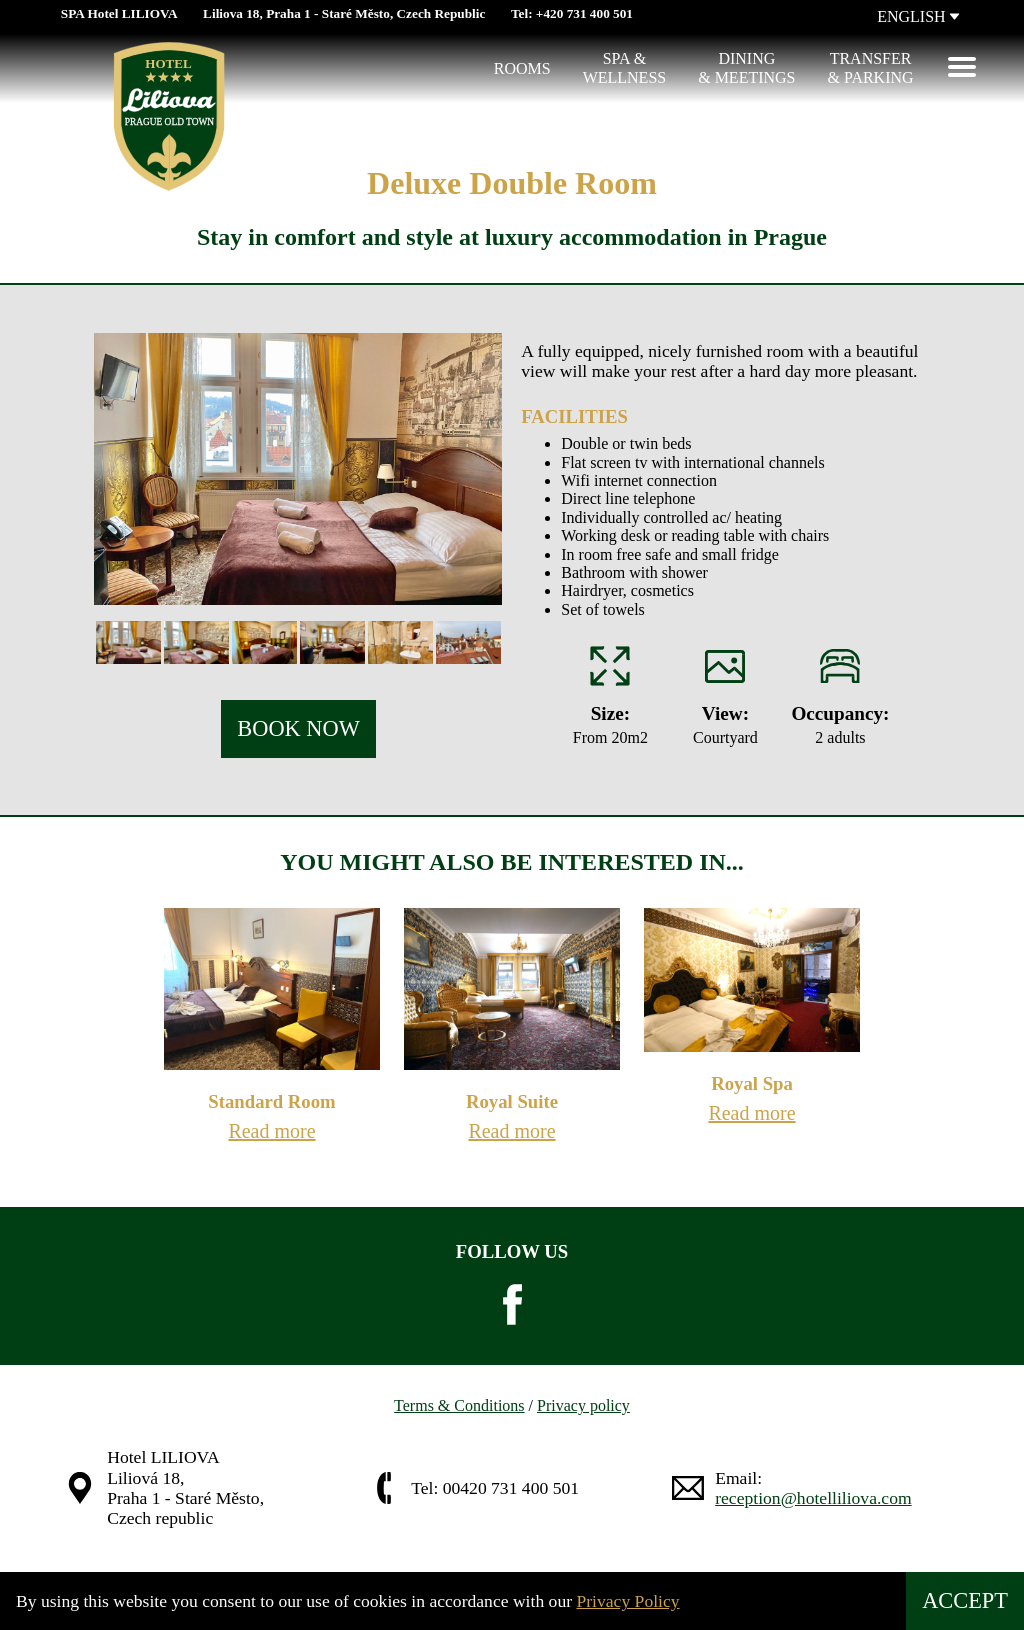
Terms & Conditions (459, 1405)
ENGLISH (918, 16)
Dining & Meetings (746, 67)
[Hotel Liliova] (76, 69)
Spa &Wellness (625, 67)
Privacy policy (583, 1405)
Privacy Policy (627, 1601)
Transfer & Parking (871, 67)
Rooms (522, 68)
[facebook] (512, 1305)
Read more (271, 1131)
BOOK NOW (298, 728)
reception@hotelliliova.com (813, 1498)
